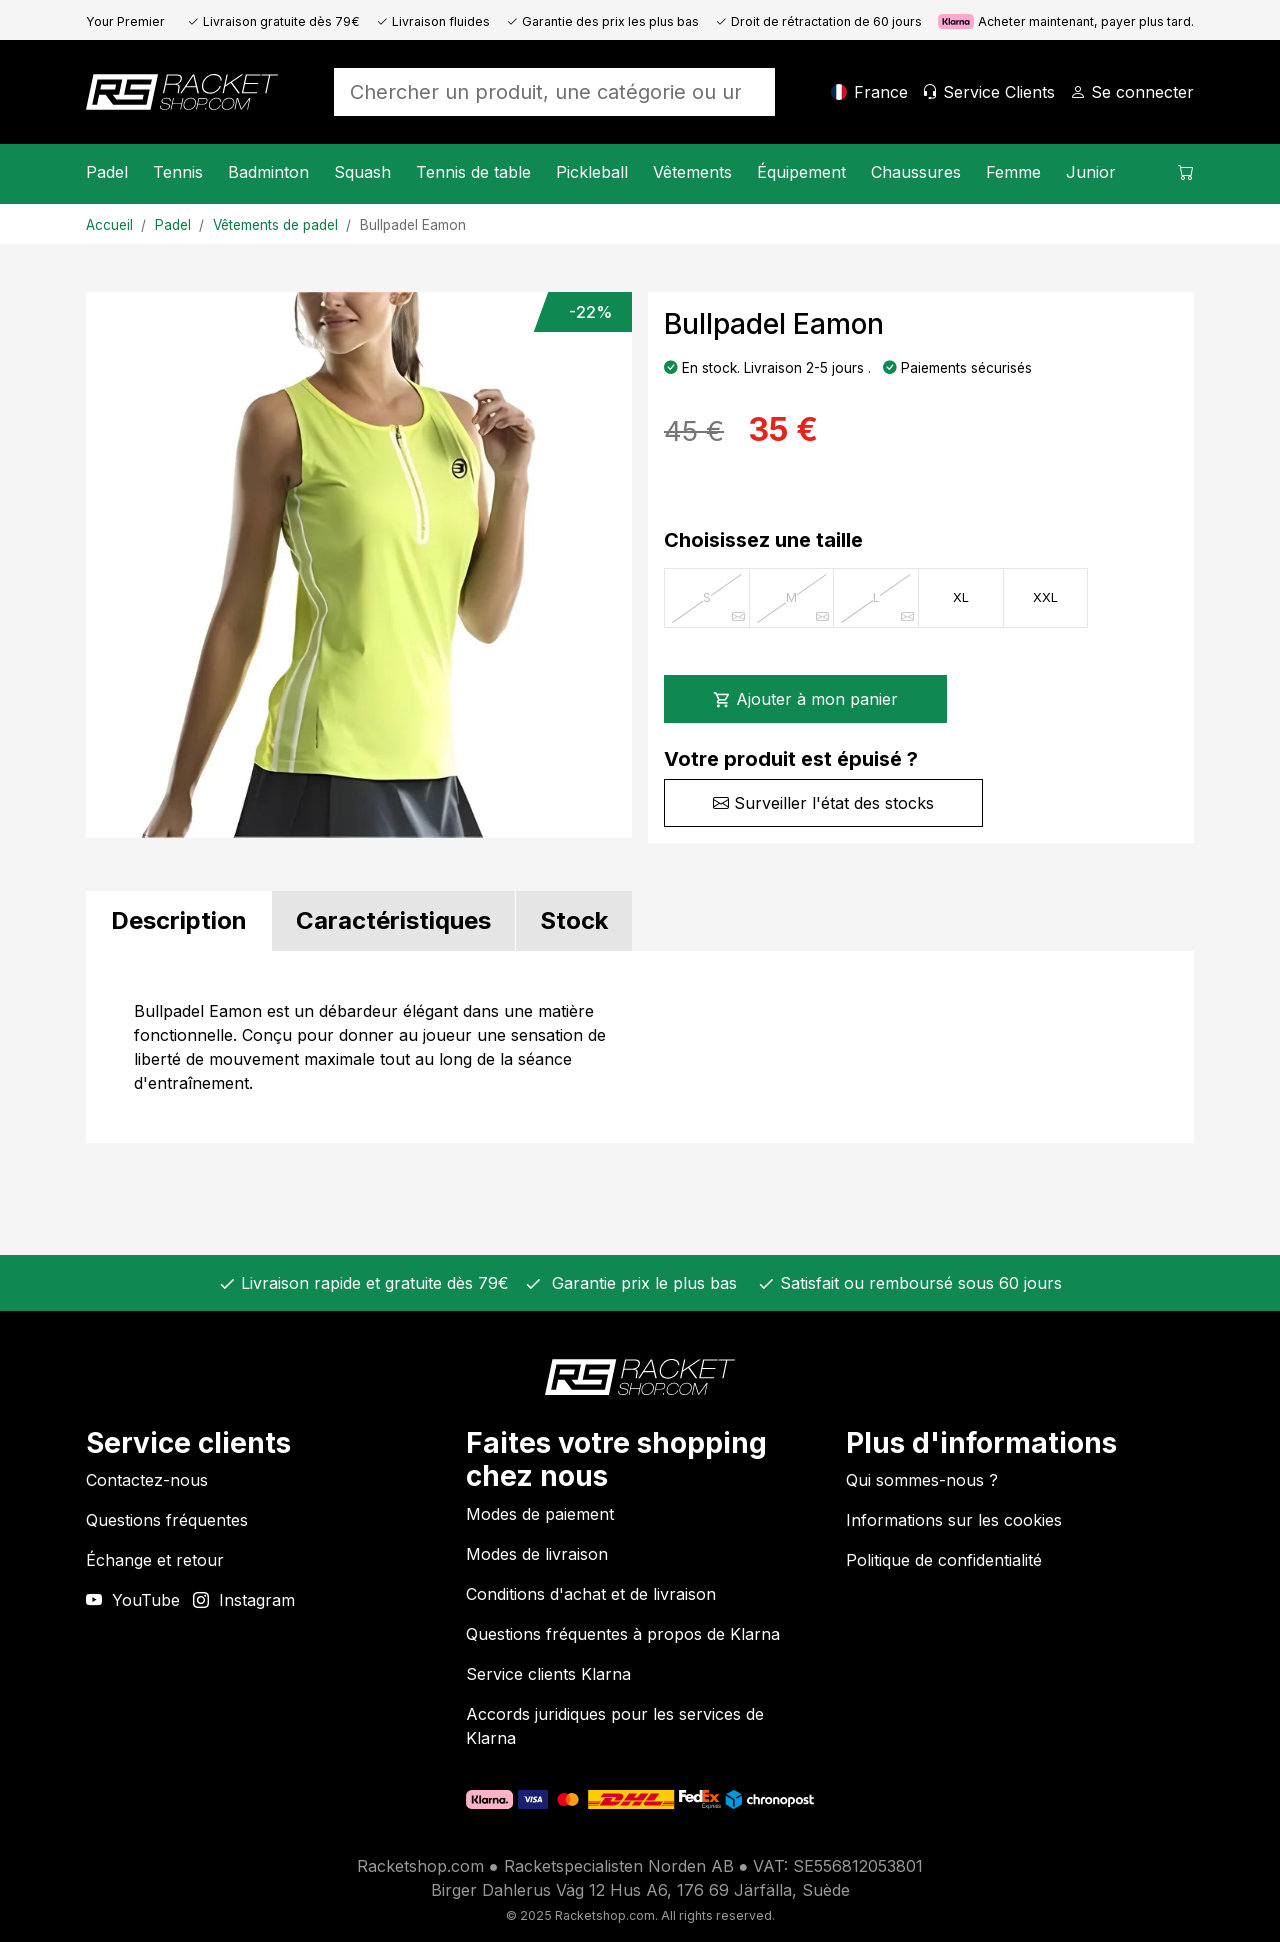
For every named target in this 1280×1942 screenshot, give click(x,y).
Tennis (178, 172)
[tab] (178, 921)
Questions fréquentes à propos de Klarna (623, 1634)
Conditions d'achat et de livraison (591, 1594)
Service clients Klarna (548, 1674)
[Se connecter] (1132, 92)
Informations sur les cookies (954, 1520)
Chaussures (916, 172)
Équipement (801, 172)
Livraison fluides (433, 21)
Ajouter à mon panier (805, 699)
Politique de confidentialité (944, 1560)
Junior (1091, 172)
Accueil (109, 225)
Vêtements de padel (275, 225)
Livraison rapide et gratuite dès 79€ (372, 1283)
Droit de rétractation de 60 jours (818, 21)
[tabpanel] (640, 1047)
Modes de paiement (540, 1514)
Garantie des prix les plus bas (602, 21)
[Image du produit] (359, 565)
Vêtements (692, 172)
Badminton (268, 172)
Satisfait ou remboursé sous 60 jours (918, 1283)
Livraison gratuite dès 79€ (273, 21)
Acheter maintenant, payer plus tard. (1066, 21)
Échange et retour (155, 1560)
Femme (1013, 172)
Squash (362, 172)
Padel (107, 172)
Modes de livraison (537, 1554)
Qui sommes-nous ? (922, 1480)
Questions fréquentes (167, 1520)
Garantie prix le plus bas (639, 1283)
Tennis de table (473, 172)
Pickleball (592, 172)
